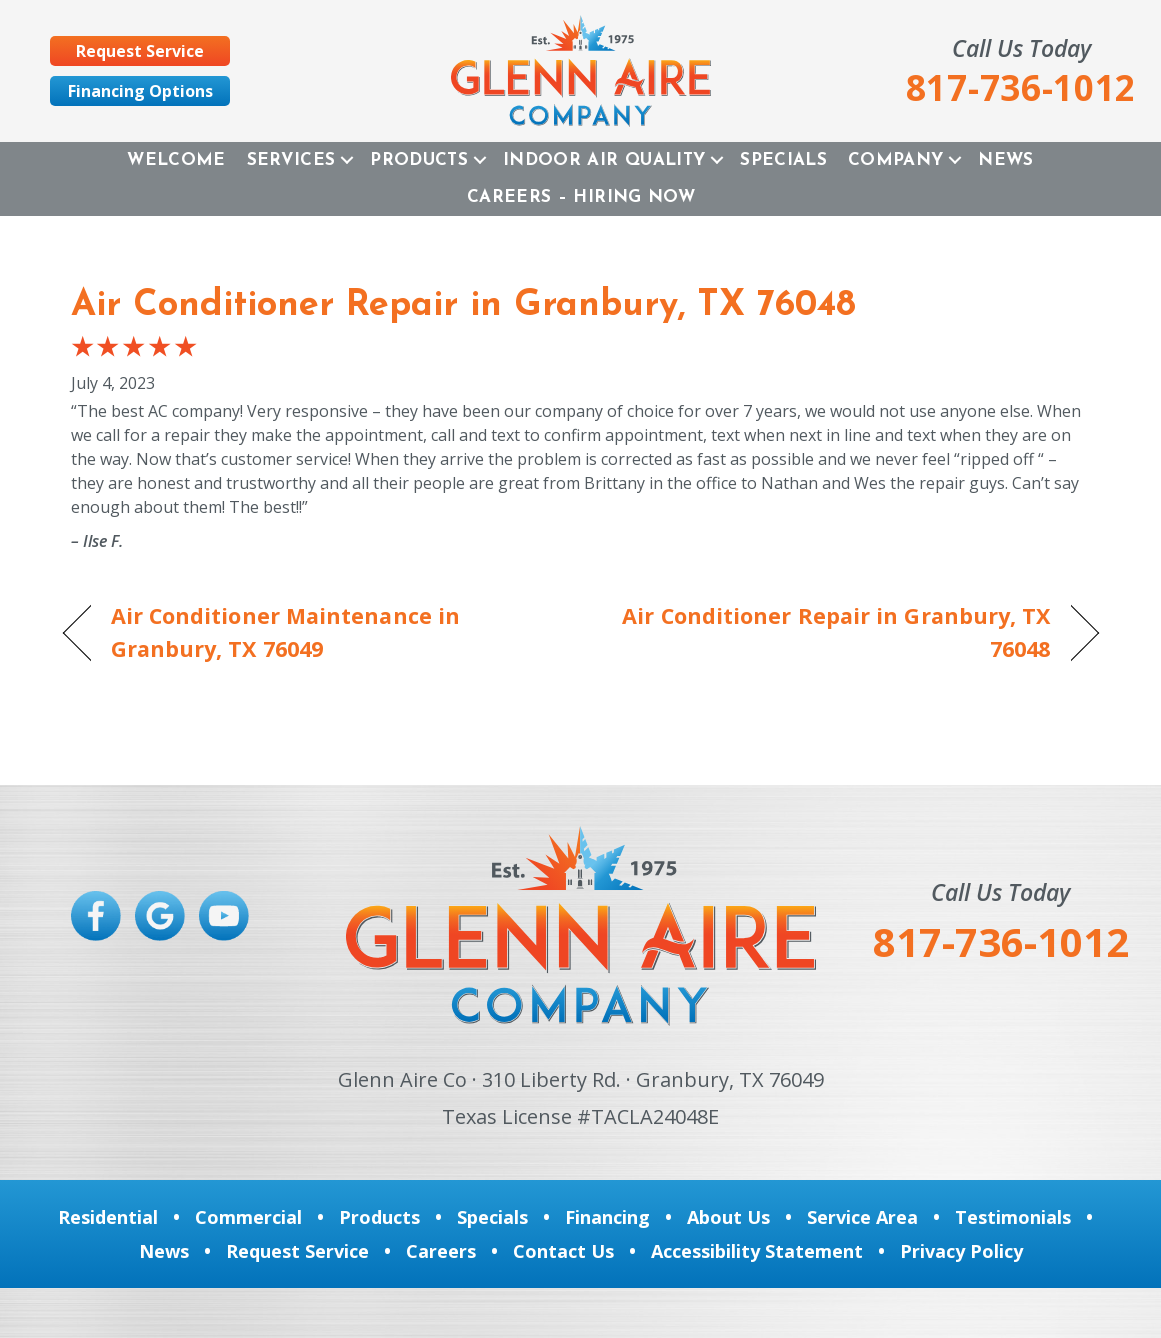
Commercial (248, 1217)
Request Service (297, 1251)
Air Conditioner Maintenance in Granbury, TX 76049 (286, 631)
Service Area (862, 1217)
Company (895, 160)
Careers (441, 1251)
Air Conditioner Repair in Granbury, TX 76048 (463, 306)
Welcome (176, 160)
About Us (728, 1217)
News (1005, 160)
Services (291, 160)
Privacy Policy (961, 1251)
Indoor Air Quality (604, 160)
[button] (347, 160)
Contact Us (563, 1251)
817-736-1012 (1001, 941)
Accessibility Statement (757, 1251)
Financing (607, 1217)
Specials (783, 160)
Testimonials (1013, 1217)
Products (419, 160)
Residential (108, 1217)
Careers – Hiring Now (581, 197)
